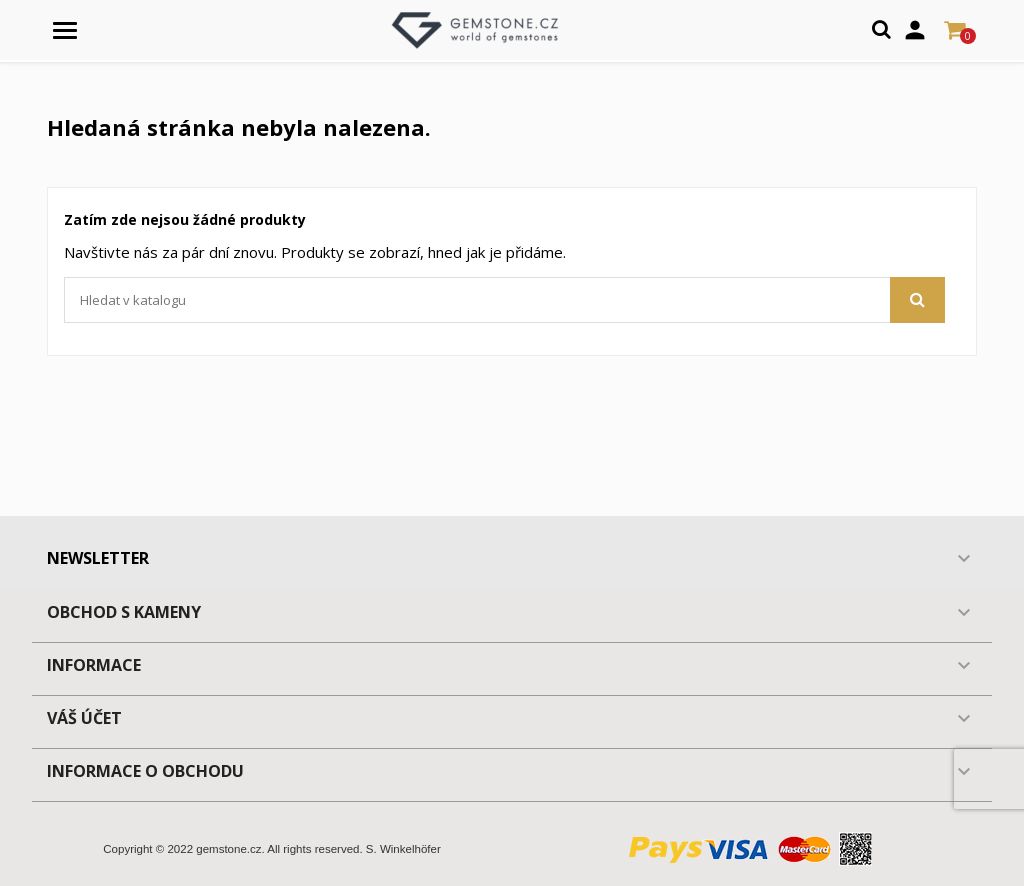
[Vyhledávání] (504, 300)
